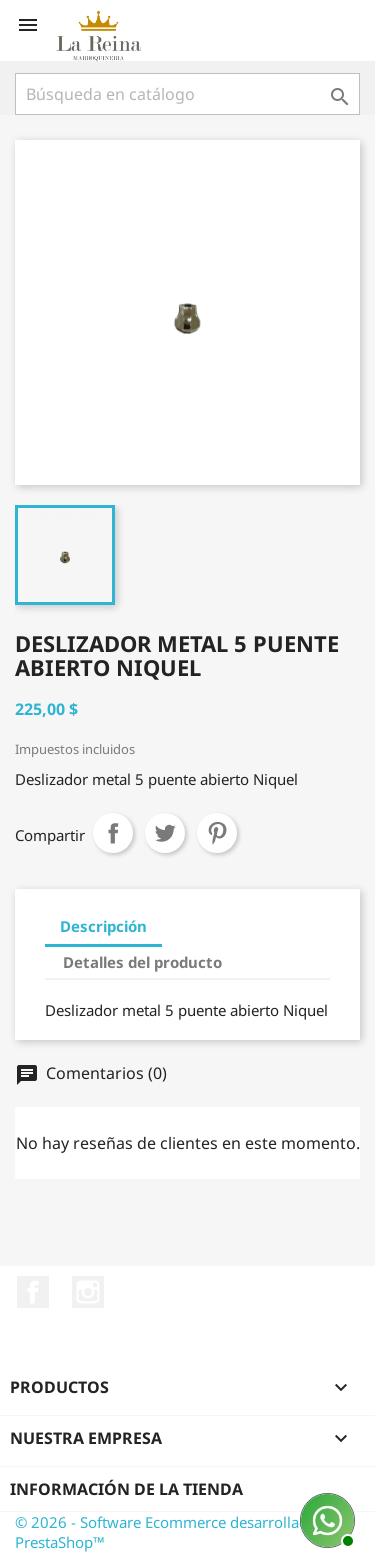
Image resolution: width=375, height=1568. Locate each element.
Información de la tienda (126, 1489)
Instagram (88, 1292)
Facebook (33, 1292)
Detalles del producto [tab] (142, 962)
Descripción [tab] (103, 926)
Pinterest (217, 833)
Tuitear (165, 833)
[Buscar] (187, 94)
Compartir (113, 833)
